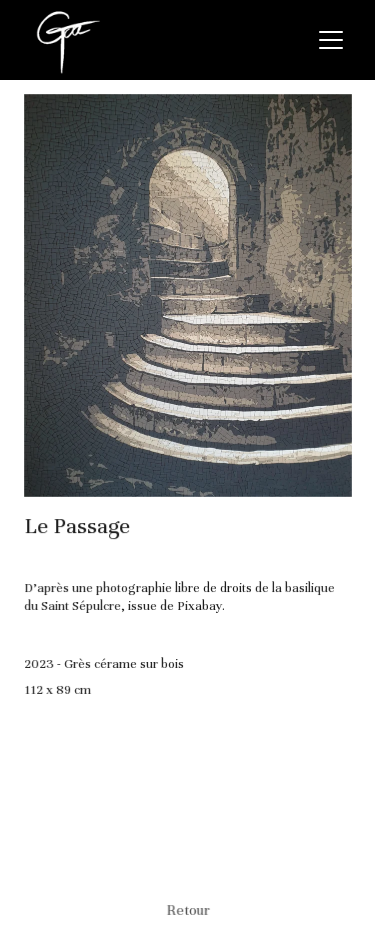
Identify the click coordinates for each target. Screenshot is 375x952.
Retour (187, 909)
